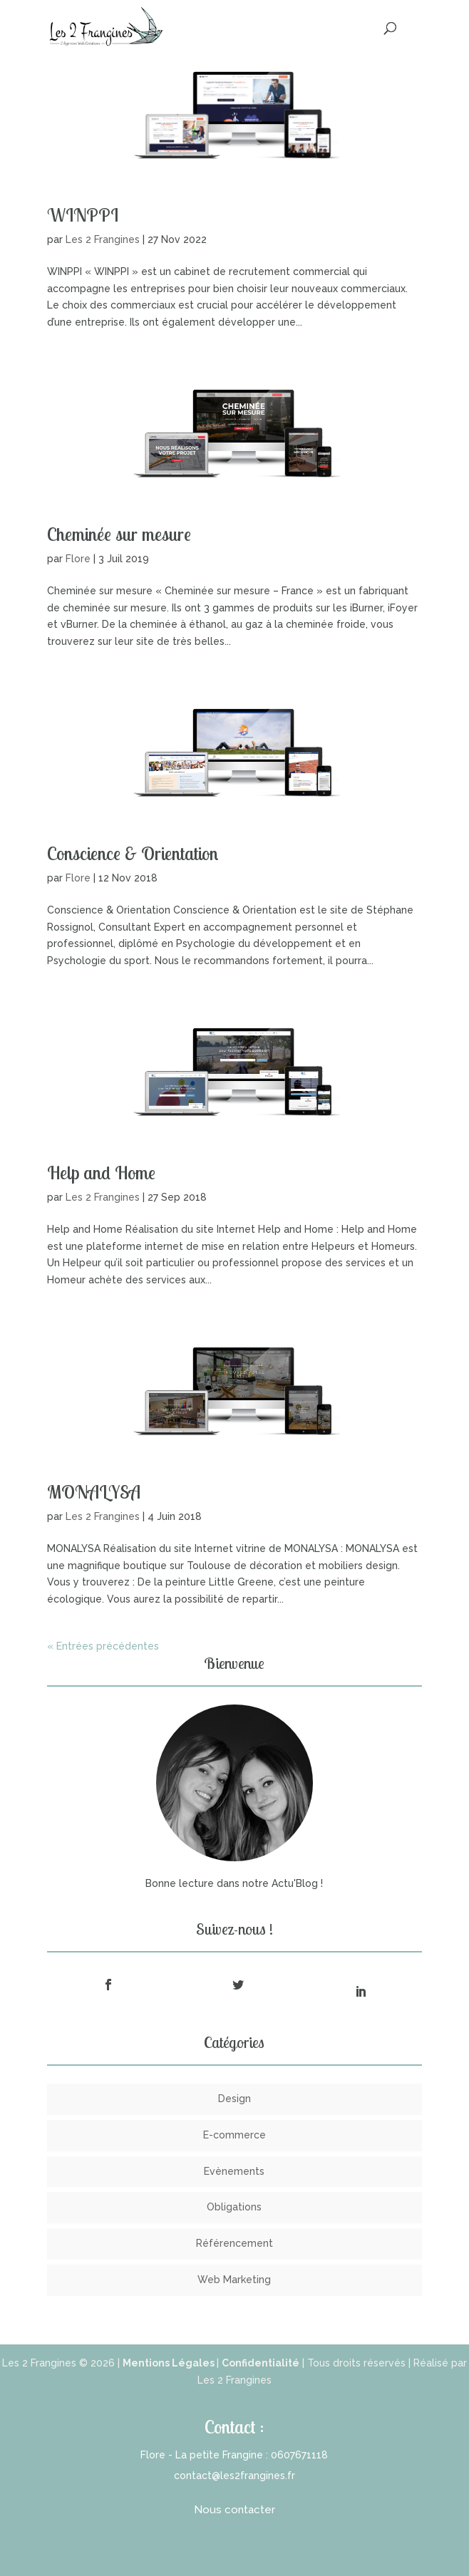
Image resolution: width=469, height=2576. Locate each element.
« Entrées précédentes (103, 1646)
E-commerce (234, 2135)
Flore (78, 558)
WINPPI (82, 215)
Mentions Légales (170, 2363)
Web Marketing (234, 2279)
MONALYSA (93, 1492)
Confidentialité (260, 2363)
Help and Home (101, 1172)
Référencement (234, 2243)
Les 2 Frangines (103, 239)
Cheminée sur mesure (119, 534)
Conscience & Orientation (132, 853)
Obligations (234, 2207)
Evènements (234, 2171)
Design (234, 2098)
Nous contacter (234, 2509)
